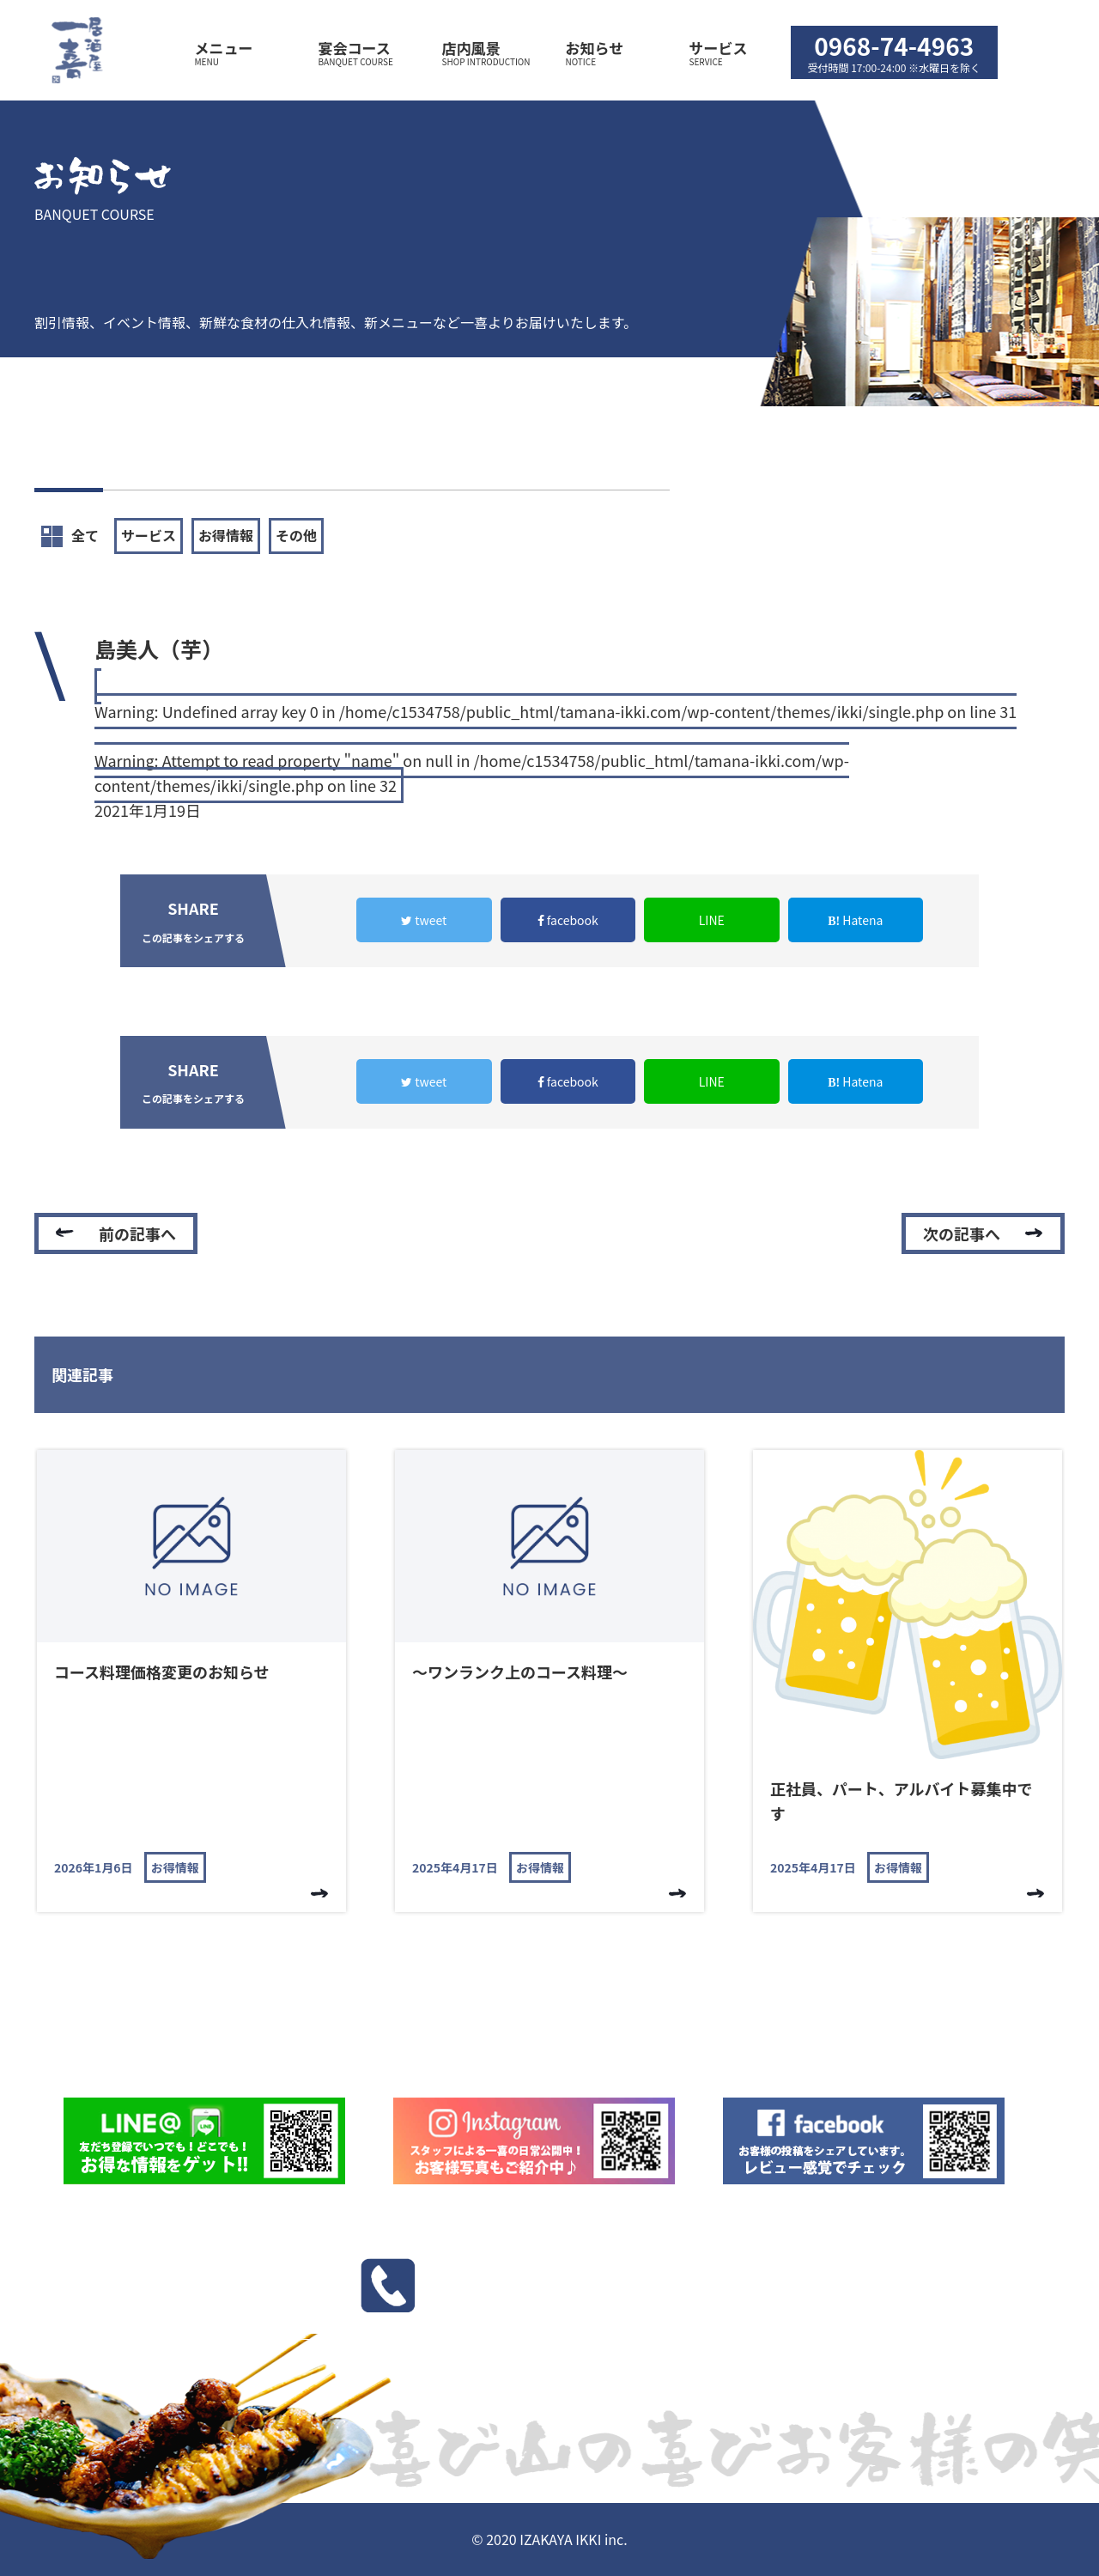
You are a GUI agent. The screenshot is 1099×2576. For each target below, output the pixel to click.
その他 (296, 535)
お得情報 (225, 535)
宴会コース (366, 53)
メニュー (242, 53)
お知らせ (613, 53)
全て (70, 536)
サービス (718, 53)
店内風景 (489, 53)
